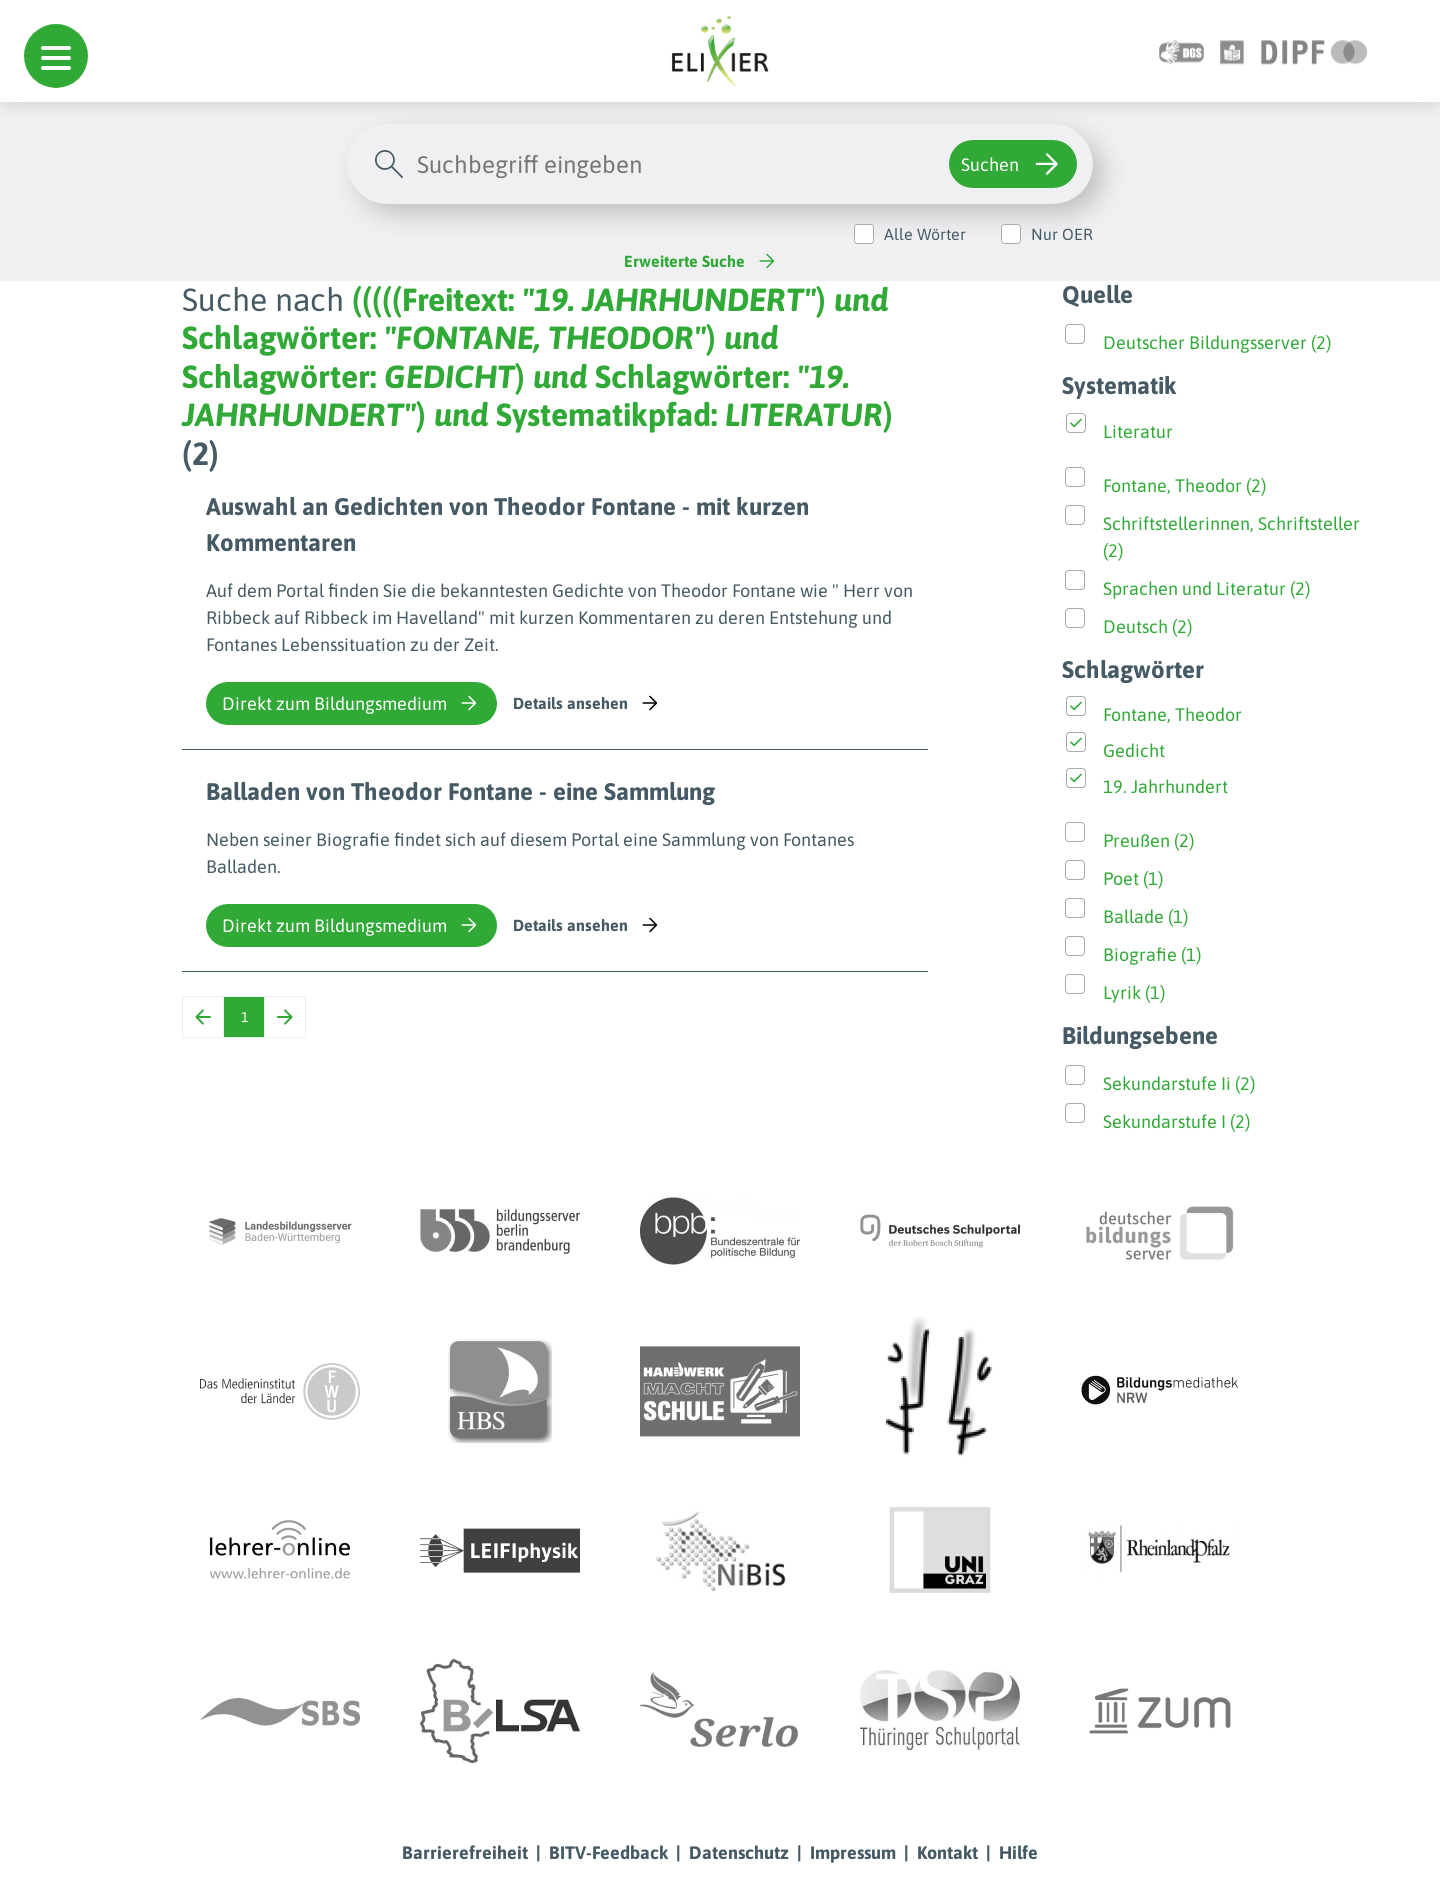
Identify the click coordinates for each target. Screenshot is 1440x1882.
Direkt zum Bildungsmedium (351, 703)
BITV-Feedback (608, 1852)
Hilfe (1018, 1852)
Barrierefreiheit (465, 1852)
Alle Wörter (925, 234)
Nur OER (1062, 234)
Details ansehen (587, 703)
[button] (56, 56)
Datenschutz (739, 1852)
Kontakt (947, 1852)
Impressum (853, 1852)
